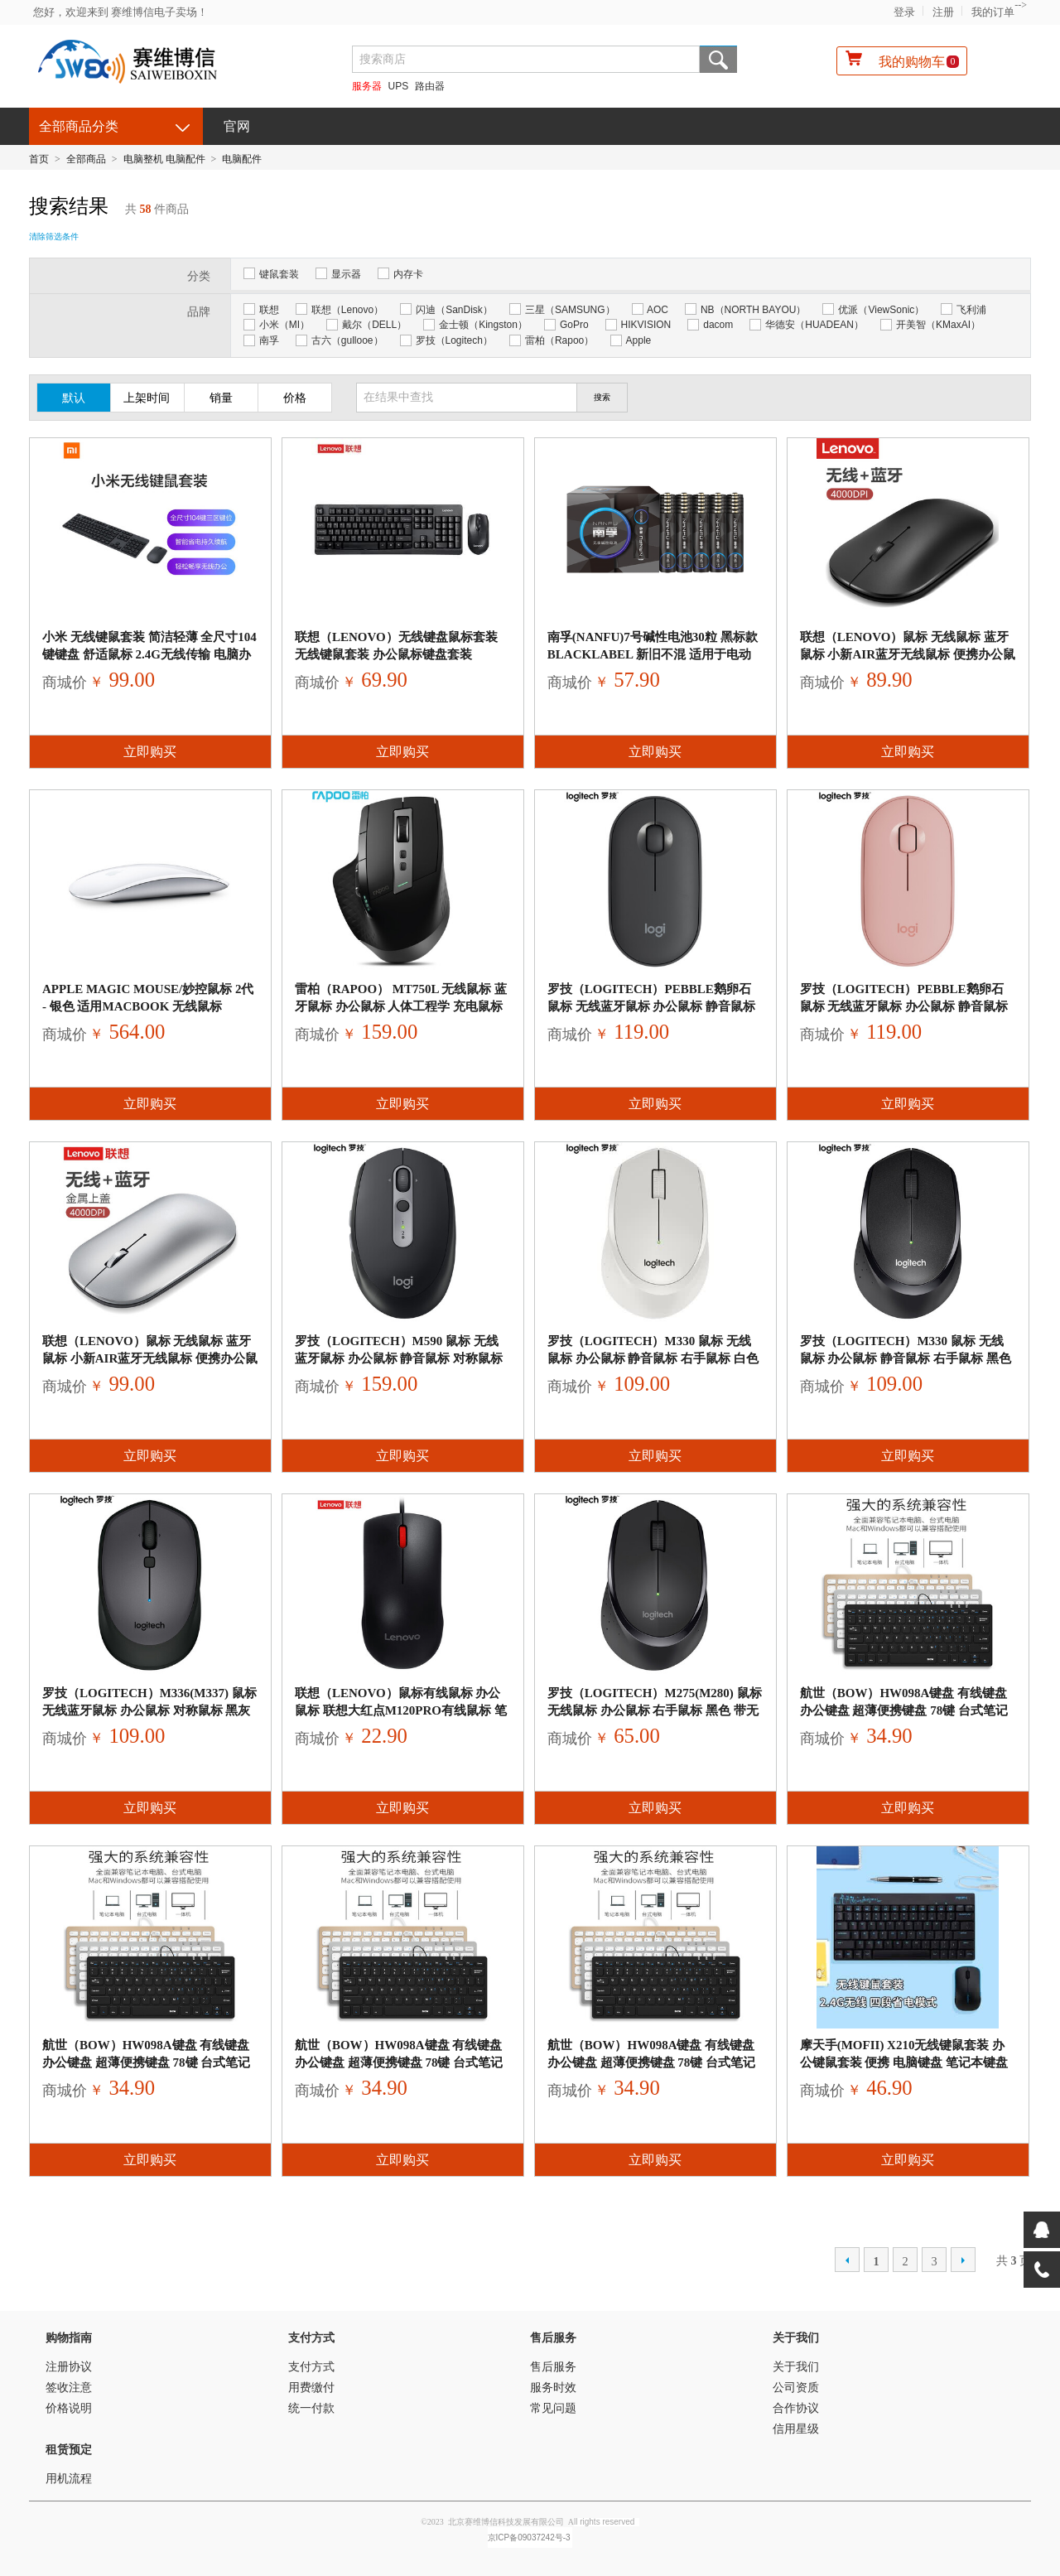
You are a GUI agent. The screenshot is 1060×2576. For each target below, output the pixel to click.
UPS (398, 86)
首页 (39, 159)
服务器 (367, 86)
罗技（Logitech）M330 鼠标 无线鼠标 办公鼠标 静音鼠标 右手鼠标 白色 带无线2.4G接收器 (653, 1358)
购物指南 (69, 2338)
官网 (237, 126)
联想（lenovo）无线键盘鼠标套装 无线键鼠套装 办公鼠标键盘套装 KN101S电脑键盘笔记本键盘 (396, 654)
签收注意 (69, 2387)
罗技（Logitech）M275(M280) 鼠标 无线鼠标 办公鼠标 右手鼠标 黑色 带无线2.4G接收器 (654, 1710)
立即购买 (149, 752)
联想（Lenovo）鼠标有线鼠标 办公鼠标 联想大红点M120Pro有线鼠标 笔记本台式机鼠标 (401, 1710)
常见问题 (553, 2408)
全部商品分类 (78, 126)
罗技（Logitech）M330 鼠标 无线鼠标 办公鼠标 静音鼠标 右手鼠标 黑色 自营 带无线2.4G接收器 (905, 1358)
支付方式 (311, 2338)
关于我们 (796, 2338)
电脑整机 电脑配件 (164, 159)
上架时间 (146, 398)
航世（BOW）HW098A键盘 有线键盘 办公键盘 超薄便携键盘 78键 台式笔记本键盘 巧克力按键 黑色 (904, 1710)
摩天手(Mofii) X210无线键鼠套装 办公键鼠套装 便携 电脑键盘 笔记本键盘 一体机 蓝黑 (904, 2062)
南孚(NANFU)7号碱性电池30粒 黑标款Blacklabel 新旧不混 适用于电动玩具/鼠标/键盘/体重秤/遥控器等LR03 (652, 654)
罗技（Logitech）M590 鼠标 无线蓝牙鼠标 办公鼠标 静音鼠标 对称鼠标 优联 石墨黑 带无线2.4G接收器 (399, 1358)
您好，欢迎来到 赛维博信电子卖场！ (120, 12)
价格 (294, 398)
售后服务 (553, 2338)
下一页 (963, 2259)
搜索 (718, 59)
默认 (73, 398)
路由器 (430, 86)
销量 (221, 398)
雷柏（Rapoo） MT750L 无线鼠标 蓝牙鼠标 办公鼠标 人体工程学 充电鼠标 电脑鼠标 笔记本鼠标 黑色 (401, 1006)
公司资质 (796, 2387)
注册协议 (69, 2367)
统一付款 (311, 2408)
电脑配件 (242, 159)
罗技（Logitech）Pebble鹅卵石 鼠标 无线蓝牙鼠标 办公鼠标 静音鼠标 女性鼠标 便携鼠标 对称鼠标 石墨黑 (651, 1006)
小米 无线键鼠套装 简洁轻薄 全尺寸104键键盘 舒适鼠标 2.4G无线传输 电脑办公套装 (149, 654)
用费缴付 (311, 2387)
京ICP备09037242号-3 (529, 2537)
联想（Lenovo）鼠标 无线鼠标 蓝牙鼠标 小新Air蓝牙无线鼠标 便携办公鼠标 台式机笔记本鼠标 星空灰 (907, 654)
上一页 (847, 2259)
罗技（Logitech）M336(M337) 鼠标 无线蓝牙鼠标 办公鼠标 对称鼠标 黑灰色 (149, 1710)
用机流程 (69, 2478)
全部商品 (86, 159)
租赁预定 (69, 2449)
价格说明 (69, 2408)
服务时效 (553, 2387)
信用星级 (796, 2429)
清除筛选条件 (54, 236)
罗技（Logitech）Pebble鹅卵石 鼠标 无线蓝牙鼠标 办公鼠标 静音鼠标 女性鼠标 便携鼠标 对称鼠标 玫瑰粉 (904, 1006)
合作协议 (796, 2408)
